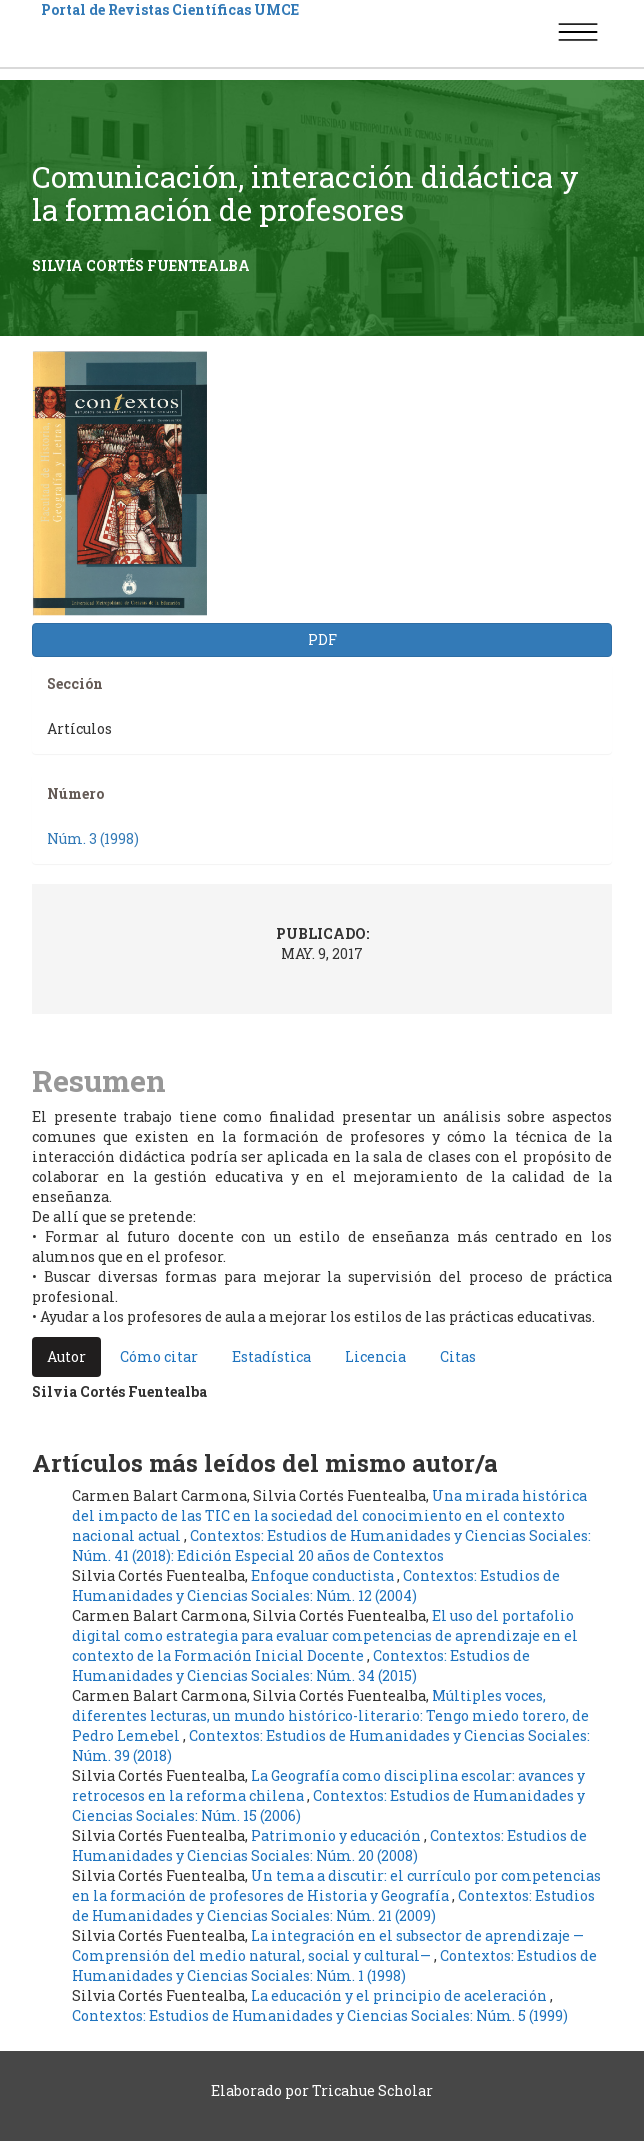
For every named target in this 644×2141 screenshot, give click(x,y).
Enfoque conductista (324, 1575)
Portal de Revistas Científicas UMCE (170, 9)
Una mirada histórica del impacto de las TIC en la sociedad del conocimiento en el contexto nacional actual (329, 1515)
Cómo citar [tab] (159, 1356)
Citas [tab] (458, 1356)
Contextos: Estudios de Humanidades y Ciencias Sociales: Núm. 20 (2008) (329, 1845)
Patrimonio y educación (337, 1835)
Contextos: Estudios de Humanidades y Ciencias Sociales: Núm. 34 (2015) (301, 1665)
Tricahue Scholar (372, 2090)
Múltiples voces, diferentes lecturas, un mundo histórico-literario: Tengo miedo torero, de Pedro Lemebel (330, 1715)
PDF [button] (322, 639)
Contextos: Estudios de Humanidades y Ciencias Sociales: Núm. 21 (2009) (333, 1905)
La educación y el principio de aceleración (400, 1995)
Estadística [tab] (271, 1356)
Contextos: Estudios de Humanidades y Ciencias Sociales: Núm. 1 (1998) (334, 1965)
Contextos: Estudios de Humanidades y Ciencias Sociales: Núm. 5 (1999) (320, 2015)
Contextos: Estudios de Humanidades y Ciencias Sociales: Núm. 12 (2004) (316, 1585)
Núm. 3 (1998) (93, 838)
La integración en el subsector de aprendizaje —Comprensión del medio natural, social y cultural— (328, 1945)
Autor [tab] (66, 1356)
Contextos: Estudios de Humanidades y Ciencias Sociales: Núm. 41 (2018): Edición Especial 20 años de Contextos (331, 1545)
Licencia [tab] (375, 1356)
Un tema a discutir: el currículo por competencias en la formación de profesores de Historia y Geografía (336, 1885)
